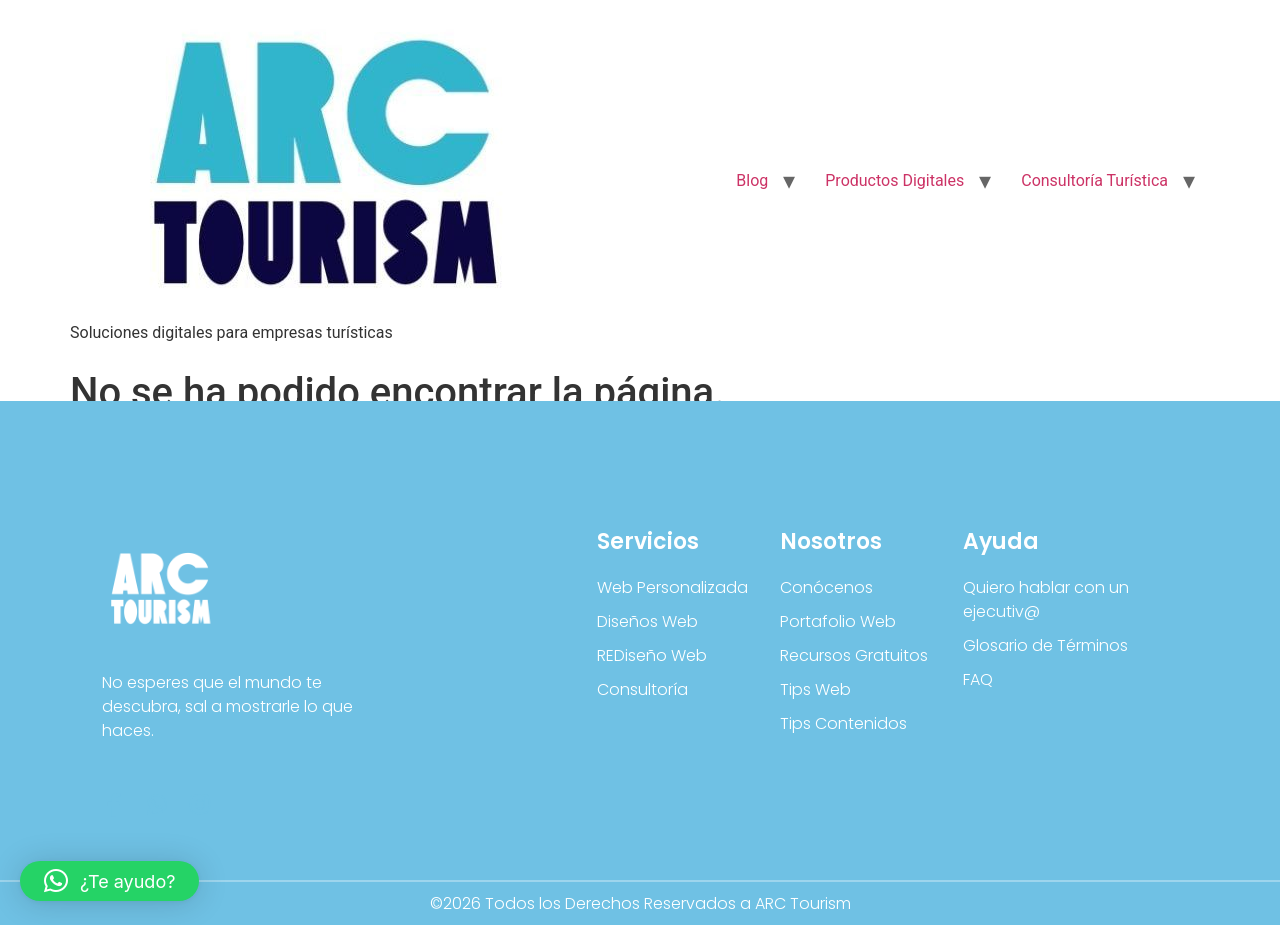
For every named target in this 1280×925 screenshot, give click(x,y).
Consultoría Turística (1094, 180)
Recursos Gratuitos (854, 655)
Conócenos (826, 587)
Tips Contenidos (843, 723)
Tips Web (815, 689)
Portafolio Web (838, 621)
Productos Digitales (894, 180)
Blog (752, 180)
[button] (109, 881)
